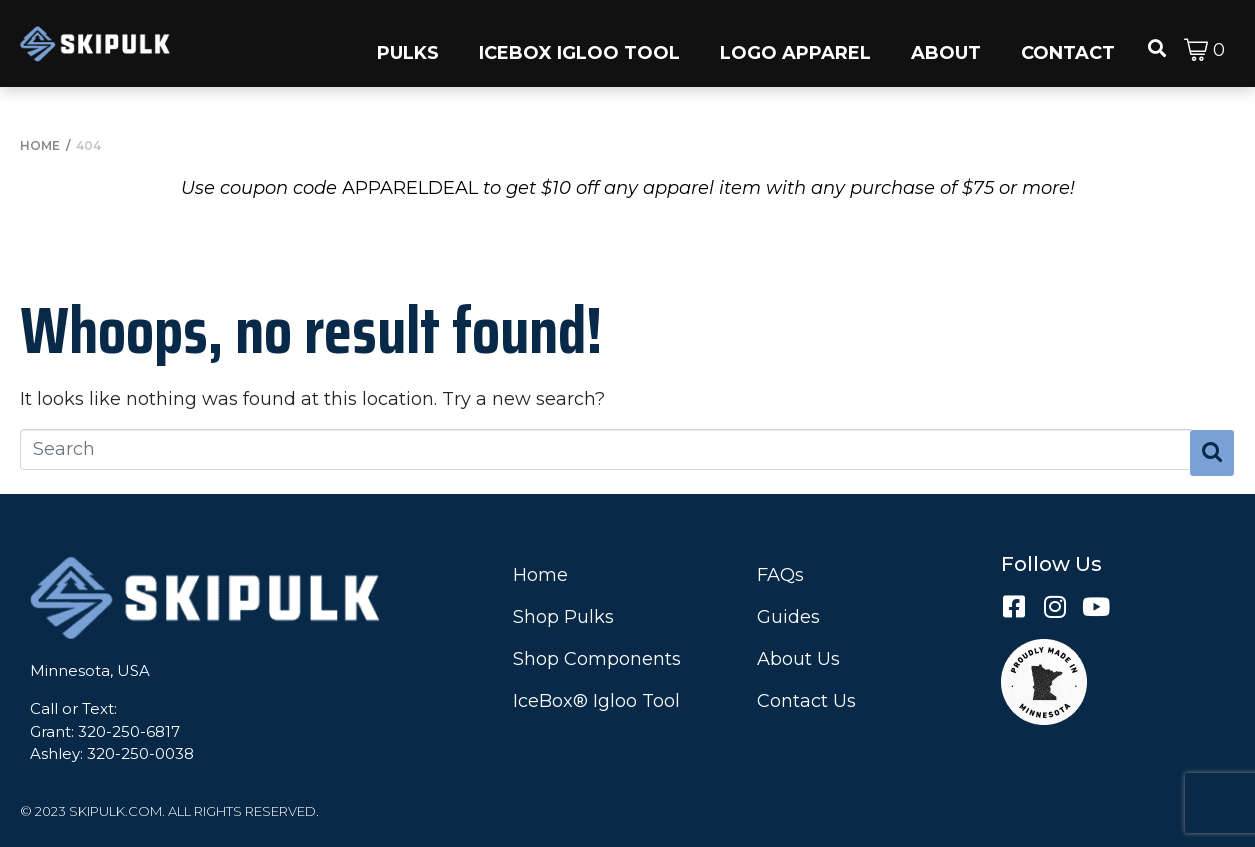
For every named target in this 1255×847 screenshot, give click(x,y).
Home (540, 575)
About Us (798, 659)
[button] (408, 43)
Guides (788, 617)
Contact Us (806, 701)
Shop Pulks (563, 617)
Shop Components (597, 659)
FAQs (780, 575)
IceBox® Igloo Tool (596, 701)
